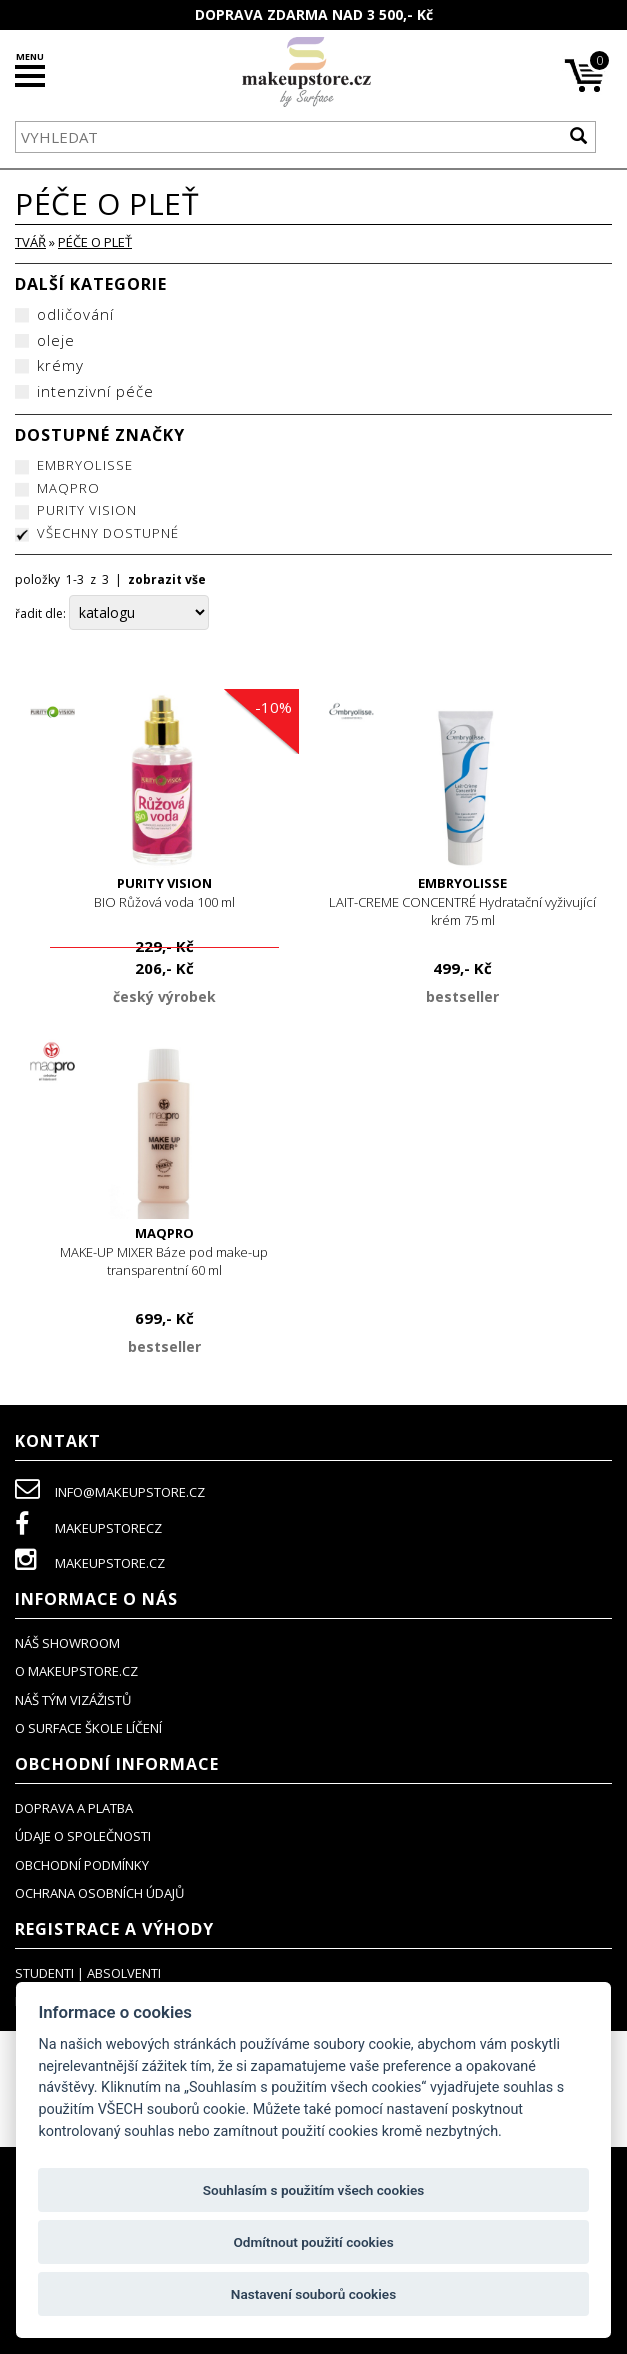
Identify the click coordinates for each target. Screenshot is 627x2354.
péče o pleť (95, 242)
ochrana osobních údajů (99, 1893)
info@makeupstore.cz (110, 1492)
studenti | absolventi (88, 1973)
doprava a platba (74, 1808)
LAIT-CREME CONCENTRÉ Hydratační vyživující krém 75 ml (463, 901)
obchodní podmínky (82, 1865)
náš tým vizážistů (73, 1700)
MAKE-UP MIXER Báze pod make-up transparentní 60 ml (164, 1251)
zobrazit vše (167, 579)
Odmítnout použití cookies (313, 2242)
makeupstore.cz (90, 1563)
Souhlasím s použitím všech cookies (314, 2190)
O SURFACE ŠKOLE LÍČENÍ (88, 1728)
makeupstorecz (88, 1528)
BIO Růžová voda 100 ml (164, 892)
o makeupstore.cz (76, 1671)
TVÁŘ (30, 242)
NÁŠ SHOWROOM (67, 1643)
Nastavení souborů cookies (313, 2294)
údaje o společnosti (83, 1836)
